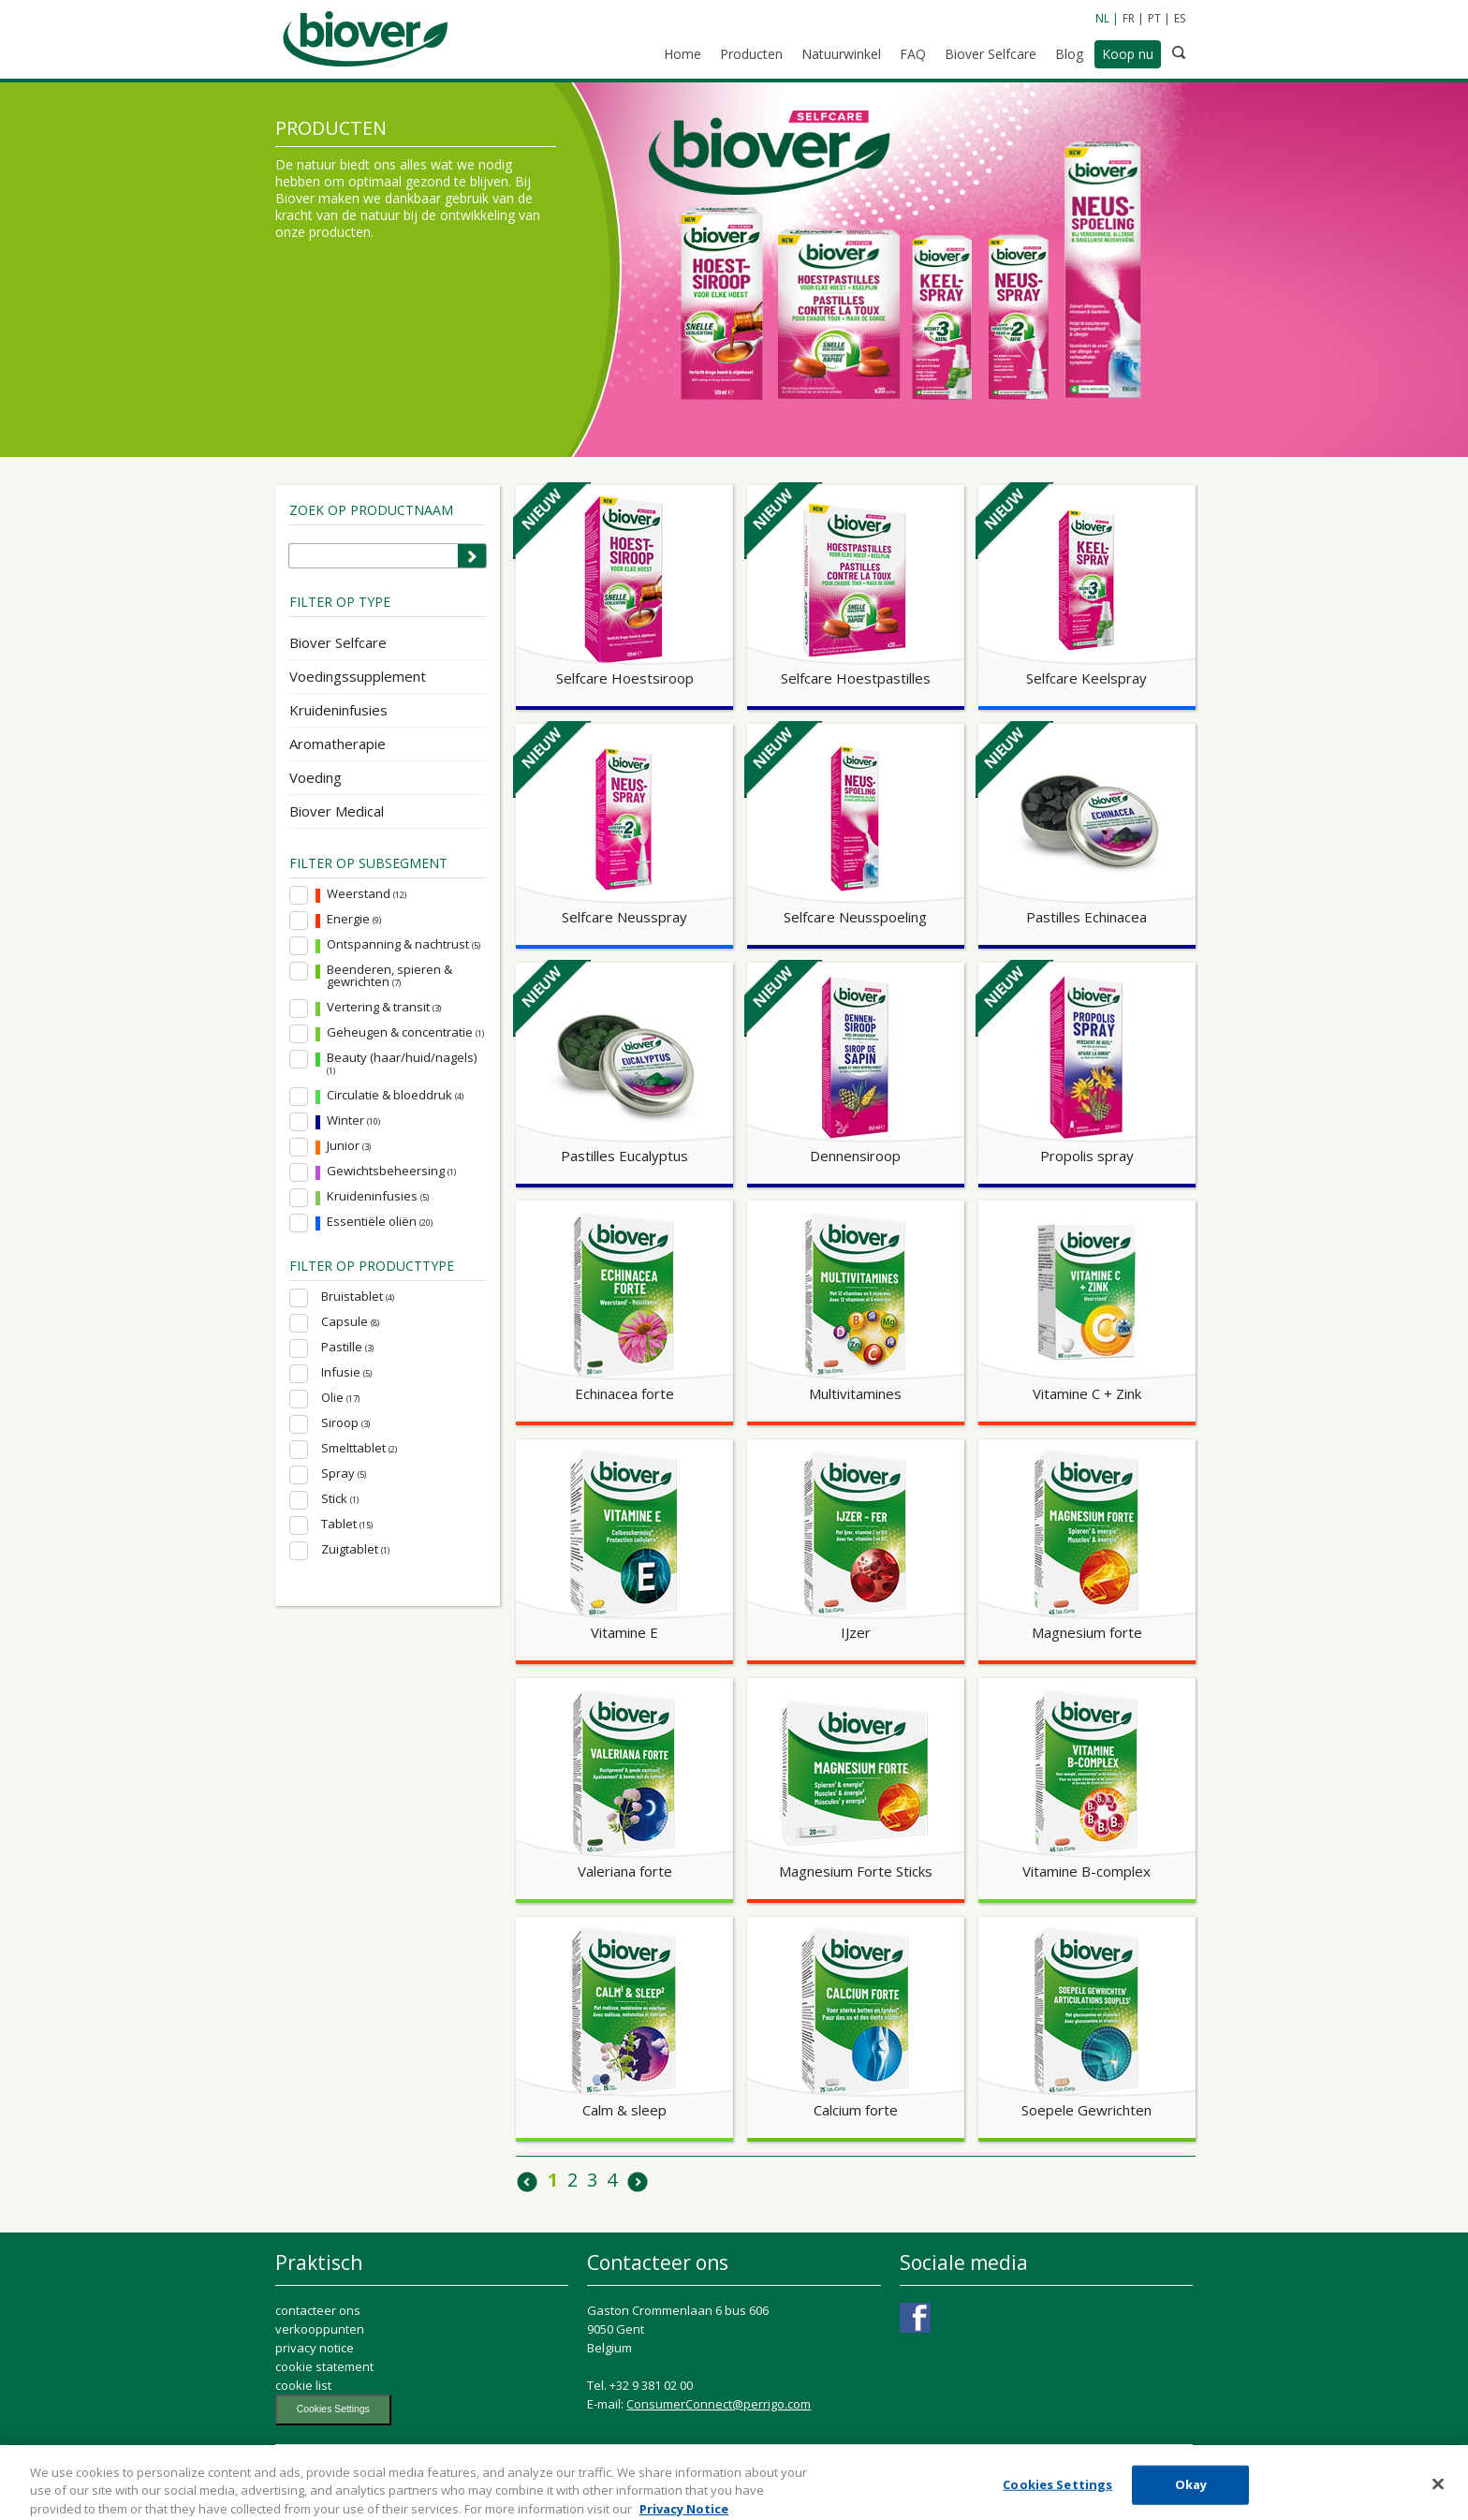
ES (1179, 18)
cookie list (303, 2385)
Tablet (347, 1524)
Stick (340, 1499)
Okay (1191, 2497)
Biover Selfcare (338, 642)
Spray (343, 1473)
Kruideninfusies (338, 709)
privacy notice (314, 2347)
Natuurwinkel (841, 54)
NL (1102, 18)
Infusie (346, 1372)
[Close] (1438, 2497)
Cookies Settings (333, 2409)
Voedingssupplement (357, 676)
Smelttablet (359, 1448)
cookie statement (324, 2366)
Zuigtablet (355, 1549)
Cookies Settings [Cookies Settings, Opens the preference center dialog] (1057, 2497)
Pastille (347, 1347)
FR (1129, 18)
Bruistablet (357, 1296)
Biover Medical (336, 811)
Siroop (345, 1423)
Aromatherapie (337, 743)
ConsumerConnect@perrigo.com (718, 2403)
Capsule (350, 1322)
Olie (340, 1398)
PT (1154, 18)
